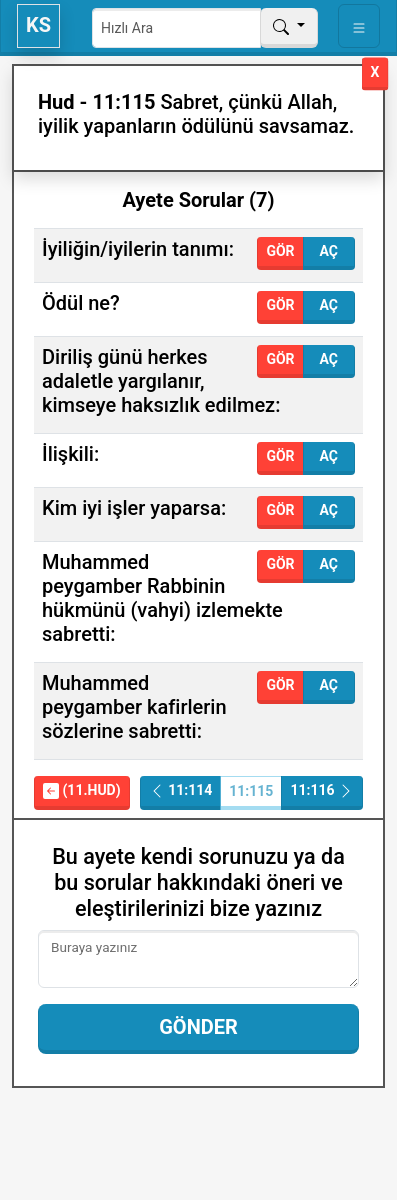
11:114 (181, 790)
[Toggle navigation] (359, 26)
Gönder (198, 1027)
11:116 (322, 790)
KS (38, 25)
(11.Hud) (82, 790)
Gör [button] (280, 251)
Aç (329, 251)
